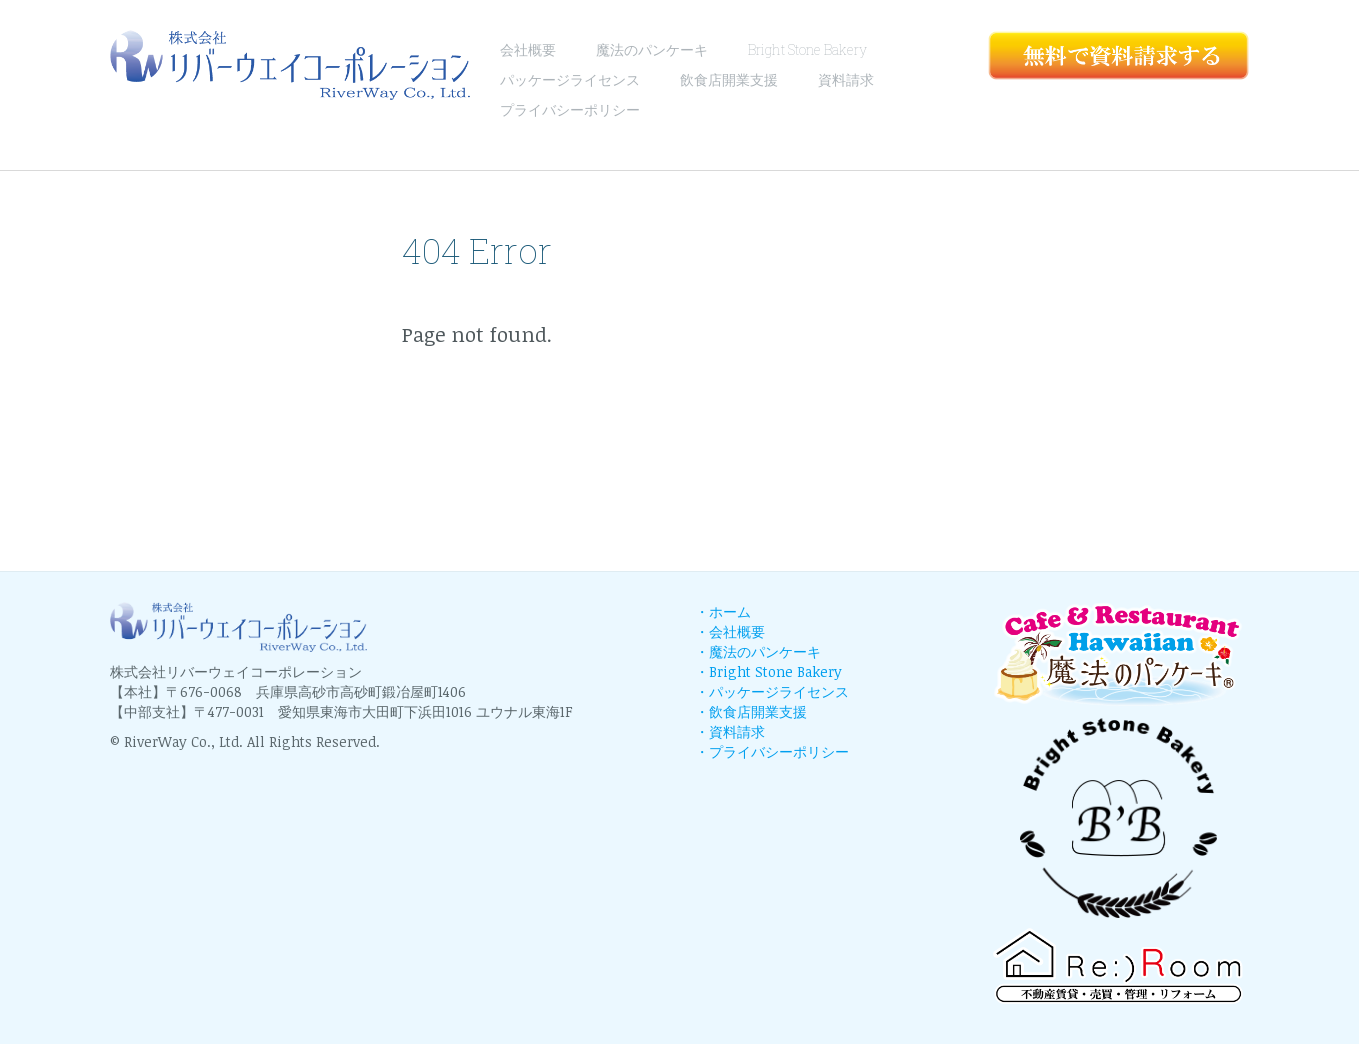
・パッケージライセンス (772, 691)
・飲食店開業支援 (751, 711)
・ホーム (723, 611)
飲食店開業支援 (729, 79)
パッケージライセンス (570, 79)
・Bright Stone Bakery (768, 671)
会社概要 (528, 49)
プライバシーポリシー (570, 109)
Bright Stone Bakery (807, 49)
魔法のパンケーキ (652, 49)
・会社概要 (730, 631)
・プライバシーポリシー (772, 751)
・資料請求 (730, 731)
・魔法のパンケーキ (758, 651)
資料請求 (846, 79)
